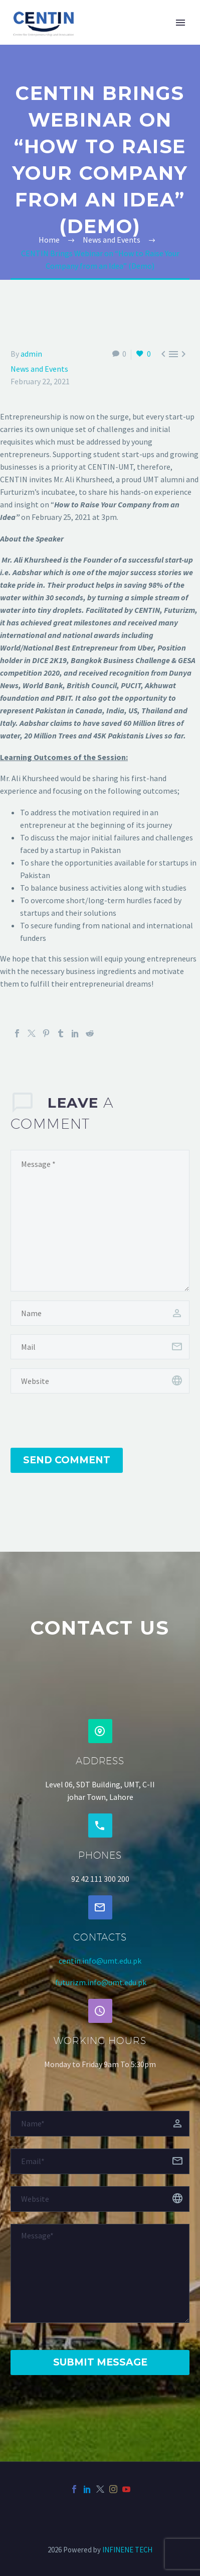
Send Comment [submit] (66, 1460)
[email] (100, 1346)
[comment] (100, 1221)
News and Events (39, 369)
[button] (100, 1731)
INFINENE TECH (127, 2549)
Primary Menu (180, 23)
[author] (100, 1313)
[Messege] (100, 2273)
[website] (100, 2199)
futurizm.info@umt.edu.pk (100, 1982)
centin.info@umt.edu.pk (100, 1961)
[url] (100, 1380)
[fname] (100, 2123)
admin (31, 354)
